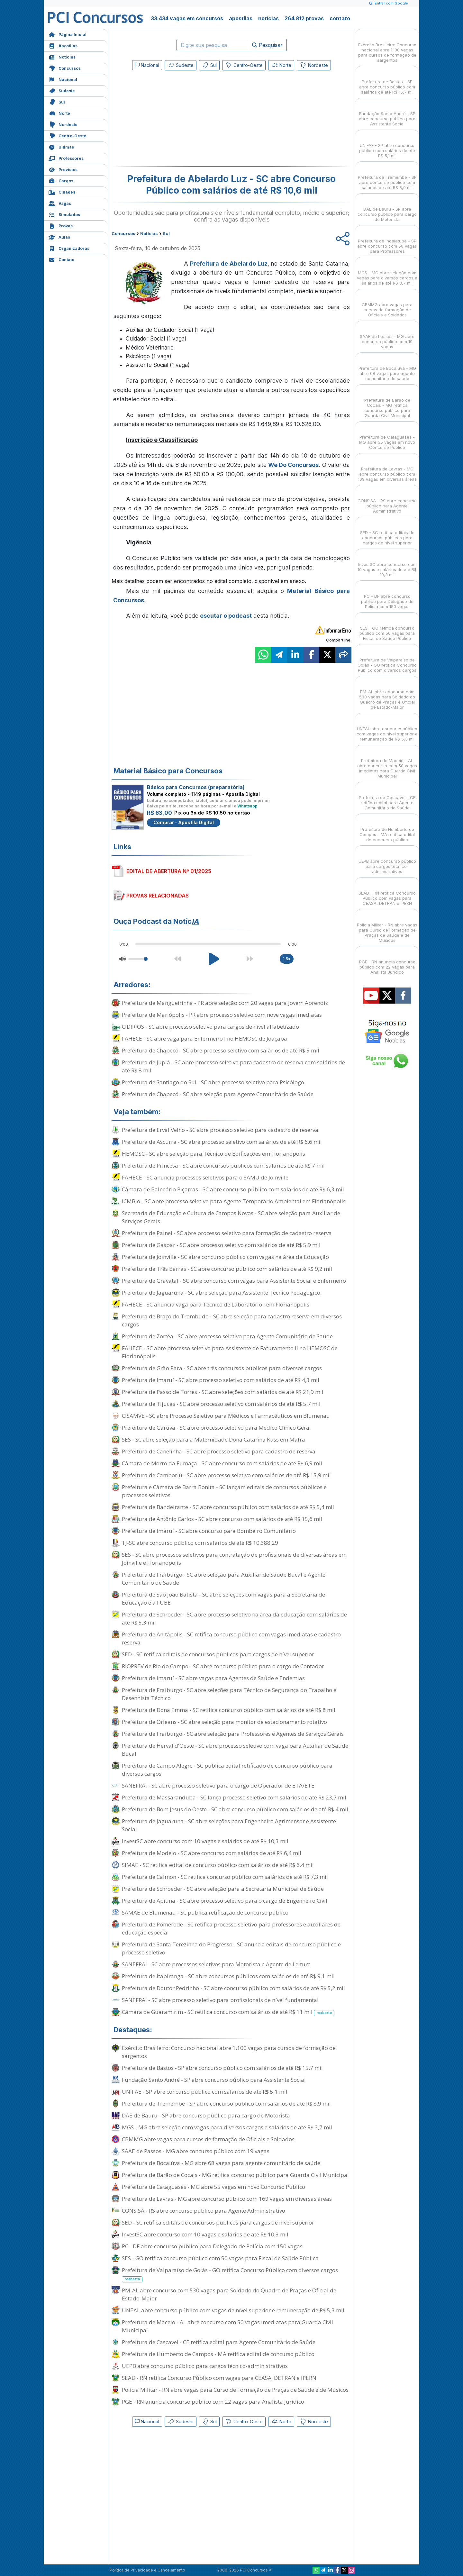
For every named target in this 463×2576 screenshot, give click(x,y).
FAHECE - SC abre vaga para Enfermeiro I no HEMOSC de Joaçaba (204, 1038)
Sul (57, 101)
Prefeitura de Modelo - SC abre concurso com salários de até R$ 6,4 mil (211, 1853)
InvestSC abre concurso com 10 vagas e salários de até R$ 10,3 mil (205, 1841)
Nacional (63, 79)
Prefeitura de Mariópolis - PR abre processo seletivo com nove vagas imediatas (222, 1014)
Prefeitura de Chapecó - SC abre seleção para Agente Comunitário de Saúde (217, 1094)
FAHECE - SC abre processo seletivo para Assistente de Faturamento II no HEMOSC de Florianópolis (230, 1352)
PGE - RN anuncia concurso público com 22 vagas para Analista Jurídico (213, 2401)
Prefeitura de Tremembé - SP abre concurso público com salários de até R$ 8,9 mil (226, 2103)
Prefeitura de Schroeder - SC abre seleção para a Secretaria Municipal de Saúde (223, 1888)
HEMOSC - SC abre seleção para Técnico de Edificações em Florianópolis (213, 1153)
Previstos (63, 169)
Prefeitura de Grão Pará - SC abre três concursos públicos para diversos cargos (222, 1368)
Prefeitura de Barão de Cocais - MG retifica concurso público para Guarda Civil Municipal (235, 2175)
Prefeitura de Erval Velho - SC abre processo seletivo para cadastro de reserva (220, 1129)
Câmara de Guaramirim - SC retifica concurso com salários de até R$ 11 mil (228, 2012)
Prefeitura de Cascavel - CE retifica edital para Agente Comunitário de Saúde (218, 2342)
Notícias (62, 56)
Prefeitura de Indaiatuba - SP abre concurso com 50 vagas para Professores (387, 240)
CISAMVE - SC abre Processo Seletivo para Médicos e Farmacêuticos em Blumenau (226, 1415)
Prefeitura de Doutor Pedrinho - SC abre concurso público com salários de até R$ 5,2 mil (233, 1988)
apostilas (240, 18)
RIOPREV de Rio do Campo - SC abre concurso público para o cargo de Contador (223, 1666)
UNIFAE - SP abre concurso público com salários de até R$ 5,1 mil (204, 2091)
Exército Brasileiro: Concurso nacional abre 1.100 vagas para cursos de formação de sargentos (229, 2052)
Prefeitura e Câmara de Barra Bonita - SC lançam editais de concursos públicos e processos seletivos (224, 1491)
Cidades (62, 191)
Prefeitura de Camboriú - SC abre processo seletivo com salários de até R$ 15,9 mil (226, 1475)
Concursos (65, 68)
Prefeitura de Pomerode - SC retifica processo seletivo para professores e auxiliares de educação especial (231, 1928)
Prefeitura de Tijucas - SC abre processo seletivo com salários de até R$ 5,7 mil (221, 1403)
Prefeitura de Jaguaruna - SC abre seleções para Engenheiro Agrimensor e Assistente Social (229, 1825)
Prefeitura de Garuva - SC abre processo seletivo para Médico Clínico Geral (216, 1427)
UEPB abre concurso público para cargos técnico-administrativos (205, 2366)
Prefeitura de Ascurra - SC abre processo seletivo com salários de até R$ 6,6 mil (222, 1141)
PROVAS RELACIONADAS (157, 895)
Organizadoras (69, 248)
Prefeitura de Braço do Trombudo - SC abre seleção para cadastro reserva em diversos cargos (232, 1320)
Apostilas (63, 45)
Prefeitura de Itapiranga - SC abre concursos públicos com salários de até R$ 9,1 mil (228, 1976)
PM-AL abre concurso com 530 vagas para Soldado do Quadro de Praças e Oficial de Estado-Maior (229, 2294)
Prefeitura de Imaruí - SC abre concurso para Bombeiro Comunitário (209, 1530)
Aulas (59, 236)
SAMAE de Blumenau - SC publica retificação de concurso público (205, 1912)
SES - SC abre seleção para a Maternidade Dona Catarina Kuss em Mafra (213, 1439)
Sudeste (62, 90)
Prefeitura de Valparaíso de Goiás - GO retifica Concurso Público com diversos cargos (230, 2274)
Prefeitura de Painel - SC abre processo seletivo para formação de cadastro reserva (227, 1233)
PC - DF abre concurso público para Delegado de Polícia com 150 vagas (212, 2246)
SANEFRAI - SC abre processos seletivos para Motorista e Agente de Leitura (216, 1964)
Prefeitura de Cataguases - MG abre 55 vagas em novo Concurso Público (213, 2186)
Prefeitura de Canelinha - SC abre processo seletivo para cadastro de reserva (218, 1451)
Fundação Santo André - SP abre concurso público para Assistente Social (214, 2079)
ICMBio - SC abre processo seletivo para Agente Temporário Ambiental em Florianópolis (234, 1201)
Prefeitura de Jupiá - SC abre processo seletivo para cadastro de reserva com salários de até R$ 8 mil (233, 1066)
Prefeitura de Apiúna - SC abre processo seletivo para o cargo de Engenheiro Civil (224, 1900)
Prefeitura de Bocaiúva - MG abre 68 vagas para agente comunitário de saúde (221, 2163)
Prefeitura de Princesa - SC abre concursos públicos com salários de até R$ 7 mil (223, 1165)
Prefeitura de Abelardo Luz (229, 263)
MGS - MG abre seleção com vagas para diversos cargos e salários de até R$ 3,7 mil (227, 2127)
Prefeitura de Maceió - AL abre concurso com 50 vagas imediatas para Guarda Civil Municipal (227, 2326)
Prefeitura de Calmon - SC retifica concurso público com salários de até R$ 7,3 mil (225, 1876)
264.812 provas (304, 18)
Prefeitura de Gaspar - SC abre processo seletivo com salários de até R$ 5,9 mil (221, 1245)
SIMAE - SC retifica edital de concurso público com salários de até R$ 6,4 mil (218, 1865)
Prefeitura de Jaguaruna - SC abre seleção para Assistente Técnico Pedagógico (221, 1292)
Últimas (61, 146)
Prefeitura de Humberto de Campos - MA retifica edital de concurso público (218, 2354)
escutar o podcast (226, 615)
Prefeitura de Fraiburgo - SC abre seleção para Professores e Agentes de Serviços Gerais (233, 1733)
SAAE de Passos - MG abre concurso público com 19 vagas (195, 2151)
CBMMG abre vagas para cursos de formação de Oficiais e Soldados (208, 2139)
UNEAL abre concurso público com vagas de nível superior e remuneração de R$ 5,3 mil (233, 2310)
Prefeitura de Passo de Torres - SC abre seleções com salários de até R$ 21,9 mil (222, 1392)
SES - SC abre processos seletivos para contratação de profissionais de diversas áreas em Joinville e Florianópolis (234, 1558)
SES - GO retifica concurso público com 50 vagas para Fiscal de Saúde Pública (220, 2258)
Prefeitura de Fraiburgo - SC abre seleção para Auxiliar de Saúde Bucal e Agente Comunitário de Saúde (223, 1578)
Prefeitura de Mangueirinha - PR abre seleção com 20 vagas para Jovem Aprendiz (225, 1002)
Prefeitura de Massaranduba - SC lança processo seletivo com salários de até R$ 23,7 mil (234, 1797)
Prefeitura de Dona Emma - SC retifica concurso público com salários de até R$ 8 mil (228, 1710)
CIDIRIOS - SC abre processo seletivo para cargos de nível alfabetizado (210, 1026)
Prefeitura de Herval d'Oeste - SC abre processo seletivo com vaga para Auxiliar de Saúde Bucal (235, 1749)
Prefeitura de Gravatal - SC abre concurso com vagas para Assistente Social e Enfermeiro (234, 1280)
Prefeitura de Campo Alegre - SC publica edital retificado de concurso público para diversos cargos (227, 1769)
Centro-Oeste (67, 135)
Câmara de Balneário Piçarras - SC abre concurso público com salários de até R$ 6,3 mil (233, 1189)
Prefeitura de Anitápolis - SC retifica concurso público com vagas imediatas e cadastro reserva (231, 1638)
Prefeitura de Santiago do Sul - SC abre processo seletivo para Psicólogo (213, 1082)
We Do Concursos (293, 464)
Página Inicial (67, 34)
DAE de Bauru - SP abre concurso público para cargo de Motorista (206, 2115)
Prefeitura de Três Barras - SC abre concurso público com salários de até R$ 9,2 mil (227, 1268)
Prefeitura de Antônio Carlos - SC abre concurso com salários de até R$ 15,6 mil (222, 1519)
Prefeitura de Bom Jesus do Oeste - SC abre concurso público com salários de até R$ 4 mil (235, 1809)
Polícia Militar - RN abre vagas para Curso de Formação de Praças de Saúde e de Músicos (235, 2389)
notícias (268, 18)
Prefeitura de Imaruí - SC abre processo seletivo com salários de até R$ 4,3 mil (220, 1380)
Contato (61, 259)
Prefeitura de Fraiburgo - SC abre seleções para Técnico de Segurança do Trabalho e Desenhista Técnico (229, 1694)
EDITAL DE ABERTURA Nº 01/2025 (168, 871)
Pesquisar (267, 45)
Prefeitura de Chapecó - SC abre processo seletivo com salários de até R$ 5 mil (220, 1050)
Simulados (64, 214)
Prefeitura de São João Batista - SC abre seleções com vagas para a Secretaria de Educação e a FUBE (223, 1598)
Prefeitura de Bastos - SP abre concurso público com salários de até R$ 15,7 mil (222, 2067)
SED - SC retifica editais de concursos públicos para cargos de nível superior (218, 1654)
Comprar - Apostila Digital (183, 822)
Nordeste (63, 124)
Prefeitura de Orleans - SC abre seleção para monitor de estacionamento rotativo (224, 1721)
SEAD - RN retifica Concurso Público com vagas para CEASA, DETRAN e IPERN (219, 2377)
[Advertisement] (179, 119)
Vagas (60, 203)
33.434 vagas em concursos (187, 18)
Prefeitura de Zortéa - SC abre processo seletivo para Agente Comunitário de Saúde (227, 1336)
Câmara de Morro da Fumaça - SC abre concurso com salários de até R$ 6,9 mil (222, 1463)
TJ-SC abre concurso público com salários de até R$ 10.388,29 (200, 1542)
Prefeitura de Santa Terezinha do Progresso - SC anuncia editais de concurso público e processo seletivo (231, 1948)
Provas (61, 225)
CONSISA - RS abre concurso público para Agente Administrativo (203, 2210)
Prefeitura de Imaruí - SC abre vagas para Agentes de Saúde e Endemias (213, 1678)
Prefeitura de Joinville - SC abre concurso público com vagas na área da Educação (225, 1257)
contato (340, 18)
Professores (66, 158)
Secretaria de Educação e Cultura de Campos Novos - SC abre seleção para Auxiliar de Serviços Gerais (231, 1217)
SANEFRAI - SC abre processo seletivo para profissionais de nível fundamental (220, 2000)
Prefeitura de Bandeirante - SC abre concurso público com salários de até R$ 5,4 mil (228, 1507)
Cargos (61, 180)
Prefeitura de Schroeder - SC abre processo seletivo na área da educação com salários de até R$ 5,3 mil (234, 1618)
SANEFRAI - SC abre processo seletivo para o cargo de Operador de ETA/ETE (218, 1785)
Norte (59, 113)
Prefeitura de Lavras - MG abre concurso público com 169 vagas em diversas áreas (227, 2198)
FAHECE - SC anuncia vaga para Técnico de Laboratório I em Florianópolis (215, 1304)
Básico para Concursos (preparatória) (196, 787)
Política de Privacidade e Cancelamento (147, 2570)
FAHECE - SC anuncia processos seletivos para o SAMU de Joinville (205, 1177)
